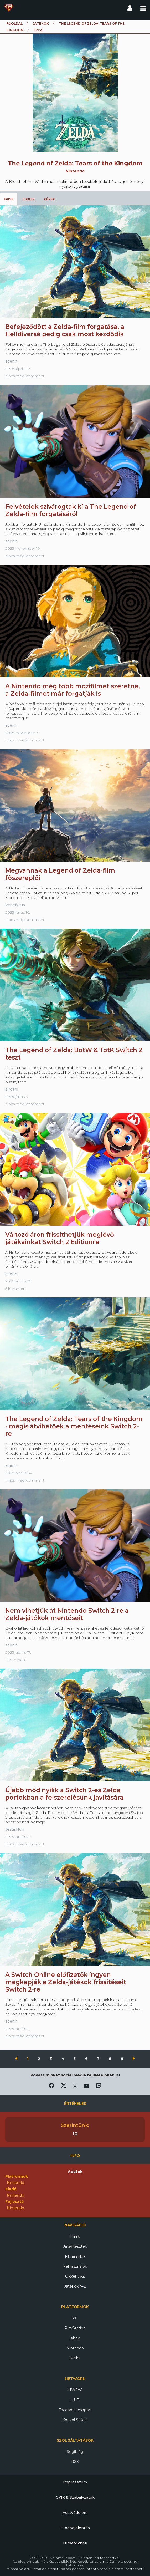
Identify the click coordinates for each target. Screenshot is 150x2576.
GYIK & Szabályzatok (75, 2497)
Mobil (75, 2358)
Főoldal (15, 24)
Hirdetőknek (75, 2543)
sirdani (11, 1089)
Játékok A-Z (75, 2286)
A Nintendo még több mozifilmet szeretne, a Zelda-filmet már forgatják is (72, 690)
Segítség (75, 2451)
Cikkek (28, 199)
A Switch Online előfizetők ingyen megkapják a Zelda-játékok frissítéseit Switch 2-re (65, 1982)
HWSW (75, 2389)
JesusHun (14, 1829)
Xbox (75, 2338)
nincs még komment (24, 376)
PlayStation (75, 2328)
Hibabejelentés (75, 2528)
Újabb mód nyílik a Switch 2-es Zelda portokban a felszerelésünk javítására (64, 1793)
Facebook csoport (75, 2409)
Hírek (75, 2236)
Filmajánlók (75, 2256)
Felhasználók (75, 2266)
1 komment (15, 1659)
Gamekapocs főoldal (9, 8)
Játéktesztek (75, 2246)
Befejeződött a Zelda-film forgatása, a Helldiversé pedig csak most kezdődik (64, 330)
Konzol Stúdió (75, 2419)
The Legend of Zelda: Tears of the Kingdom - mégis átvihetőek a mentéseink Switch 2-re (74, 1426)
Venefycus (15, 905)
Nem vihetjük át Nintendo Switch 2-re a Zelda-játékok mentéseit (67, 1614)
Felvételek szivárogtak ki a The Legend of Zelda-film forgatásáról (70, 510)
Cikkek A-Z (75, 2276)
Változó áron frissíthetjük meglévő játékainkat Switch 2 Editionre (59, 1238)
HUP (75, 2399)
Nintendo (75, 2348)
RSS (75, 2461)
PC (75, 2318)
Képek (49, 199)
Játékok (41, 24)
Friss (8, 199)
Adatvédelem (75, 2512)
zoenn (11, 361)
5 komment (16, 1288)
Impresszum (75, 2482)
